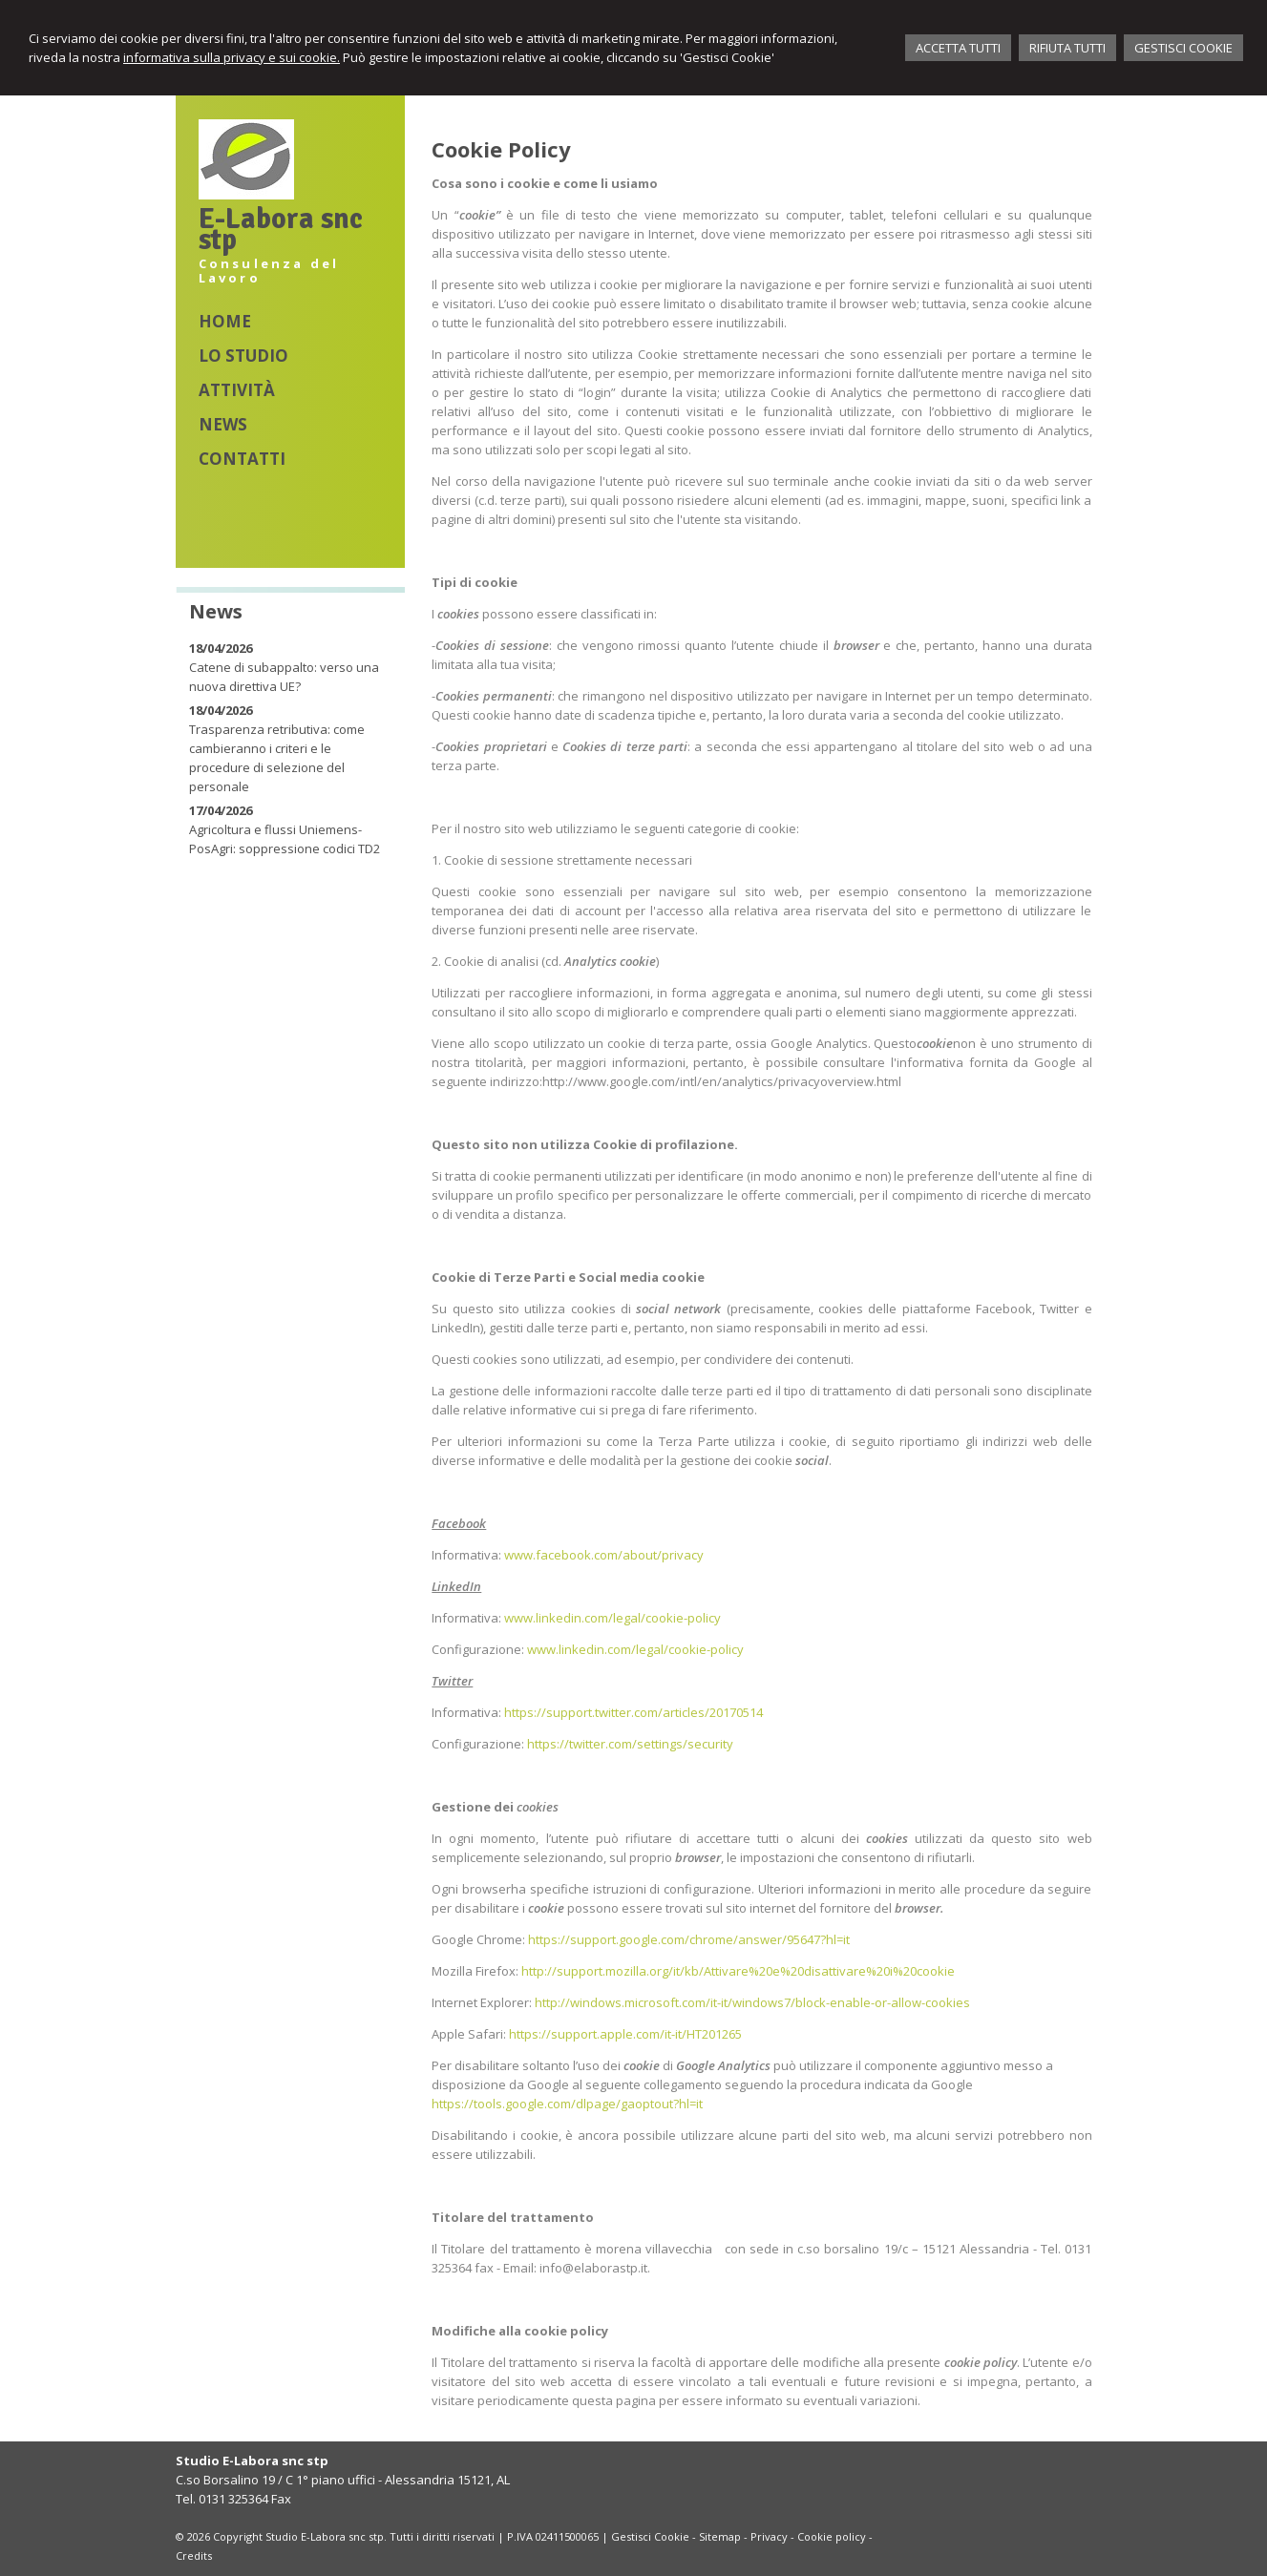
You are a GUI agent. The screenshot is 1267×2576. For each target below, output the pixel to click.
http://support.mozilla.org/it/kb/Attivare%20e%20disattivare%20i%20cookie (738, 1970)
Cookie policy (831, 2536)
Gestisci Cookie (650, 2536)
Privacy (769, 2536)
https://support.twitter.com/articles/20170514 (633, 1712)
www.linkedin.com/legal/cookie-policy (612, 1617)
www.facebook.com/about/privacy (604, 1554)
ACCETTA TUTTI (958, 47)
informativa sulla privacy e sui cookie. (231, 57)
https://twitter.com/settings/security (630, 1743)
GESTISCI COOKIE (1183, 47)
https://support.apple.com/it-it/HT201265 (625, 2033)
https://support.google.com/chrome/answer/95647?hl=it (689, 1939)
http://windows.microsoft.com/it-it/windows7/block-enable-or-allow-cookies (752, 2002)
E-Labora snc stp (281, 229)
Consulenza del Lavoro (269, 270)
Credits (194, 2555)
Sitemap (720, 2536)
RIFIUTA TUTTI (1067, 47)
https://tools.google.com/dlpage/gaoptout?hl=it (567, 2103)
